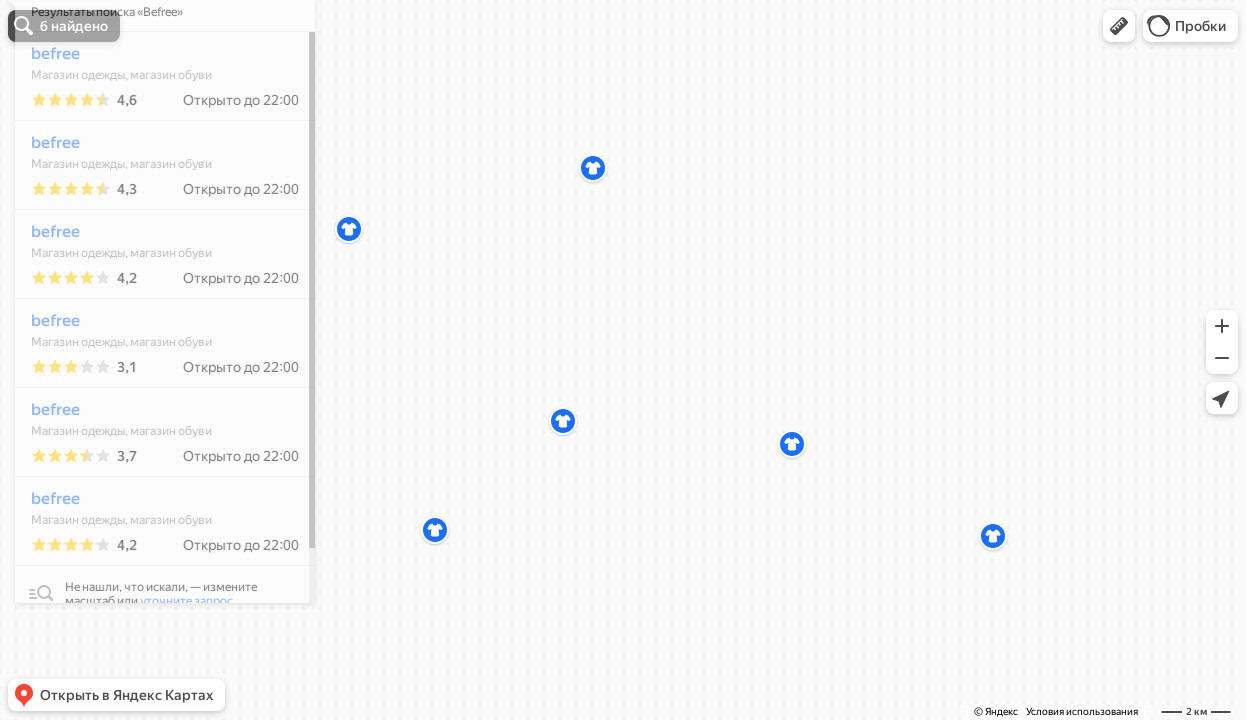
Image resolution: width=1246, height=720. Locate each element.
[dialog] (154, 357)
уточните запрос (175, 660)
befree (44, 112)
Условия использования (1082, 711)
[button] (1119, 26)
